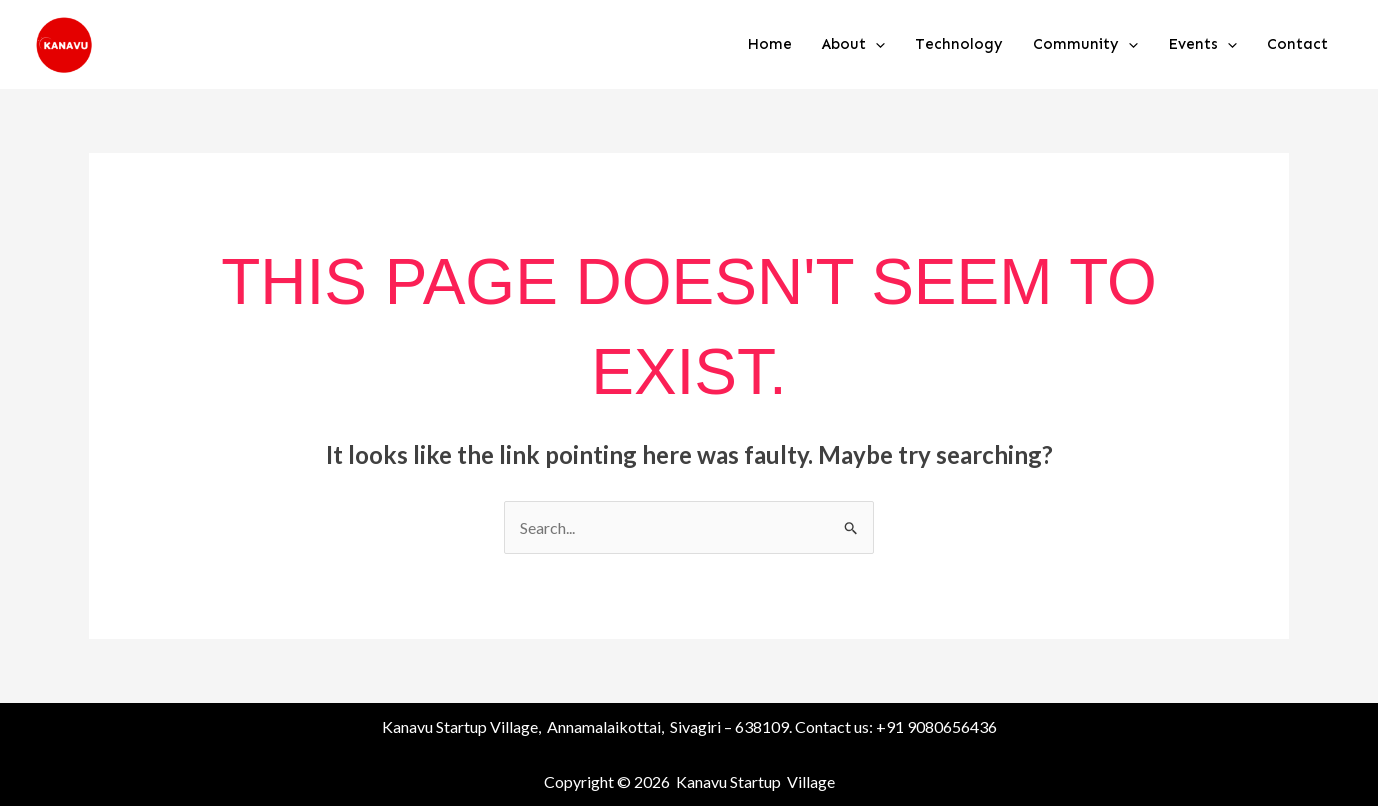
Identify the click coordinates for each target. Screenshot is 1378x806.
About (853, 44)
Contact (1297, 44)
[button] (875, 44)
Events (1202, 44)
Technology (959, 44)
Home (769, 44)
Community (1085, 44)
